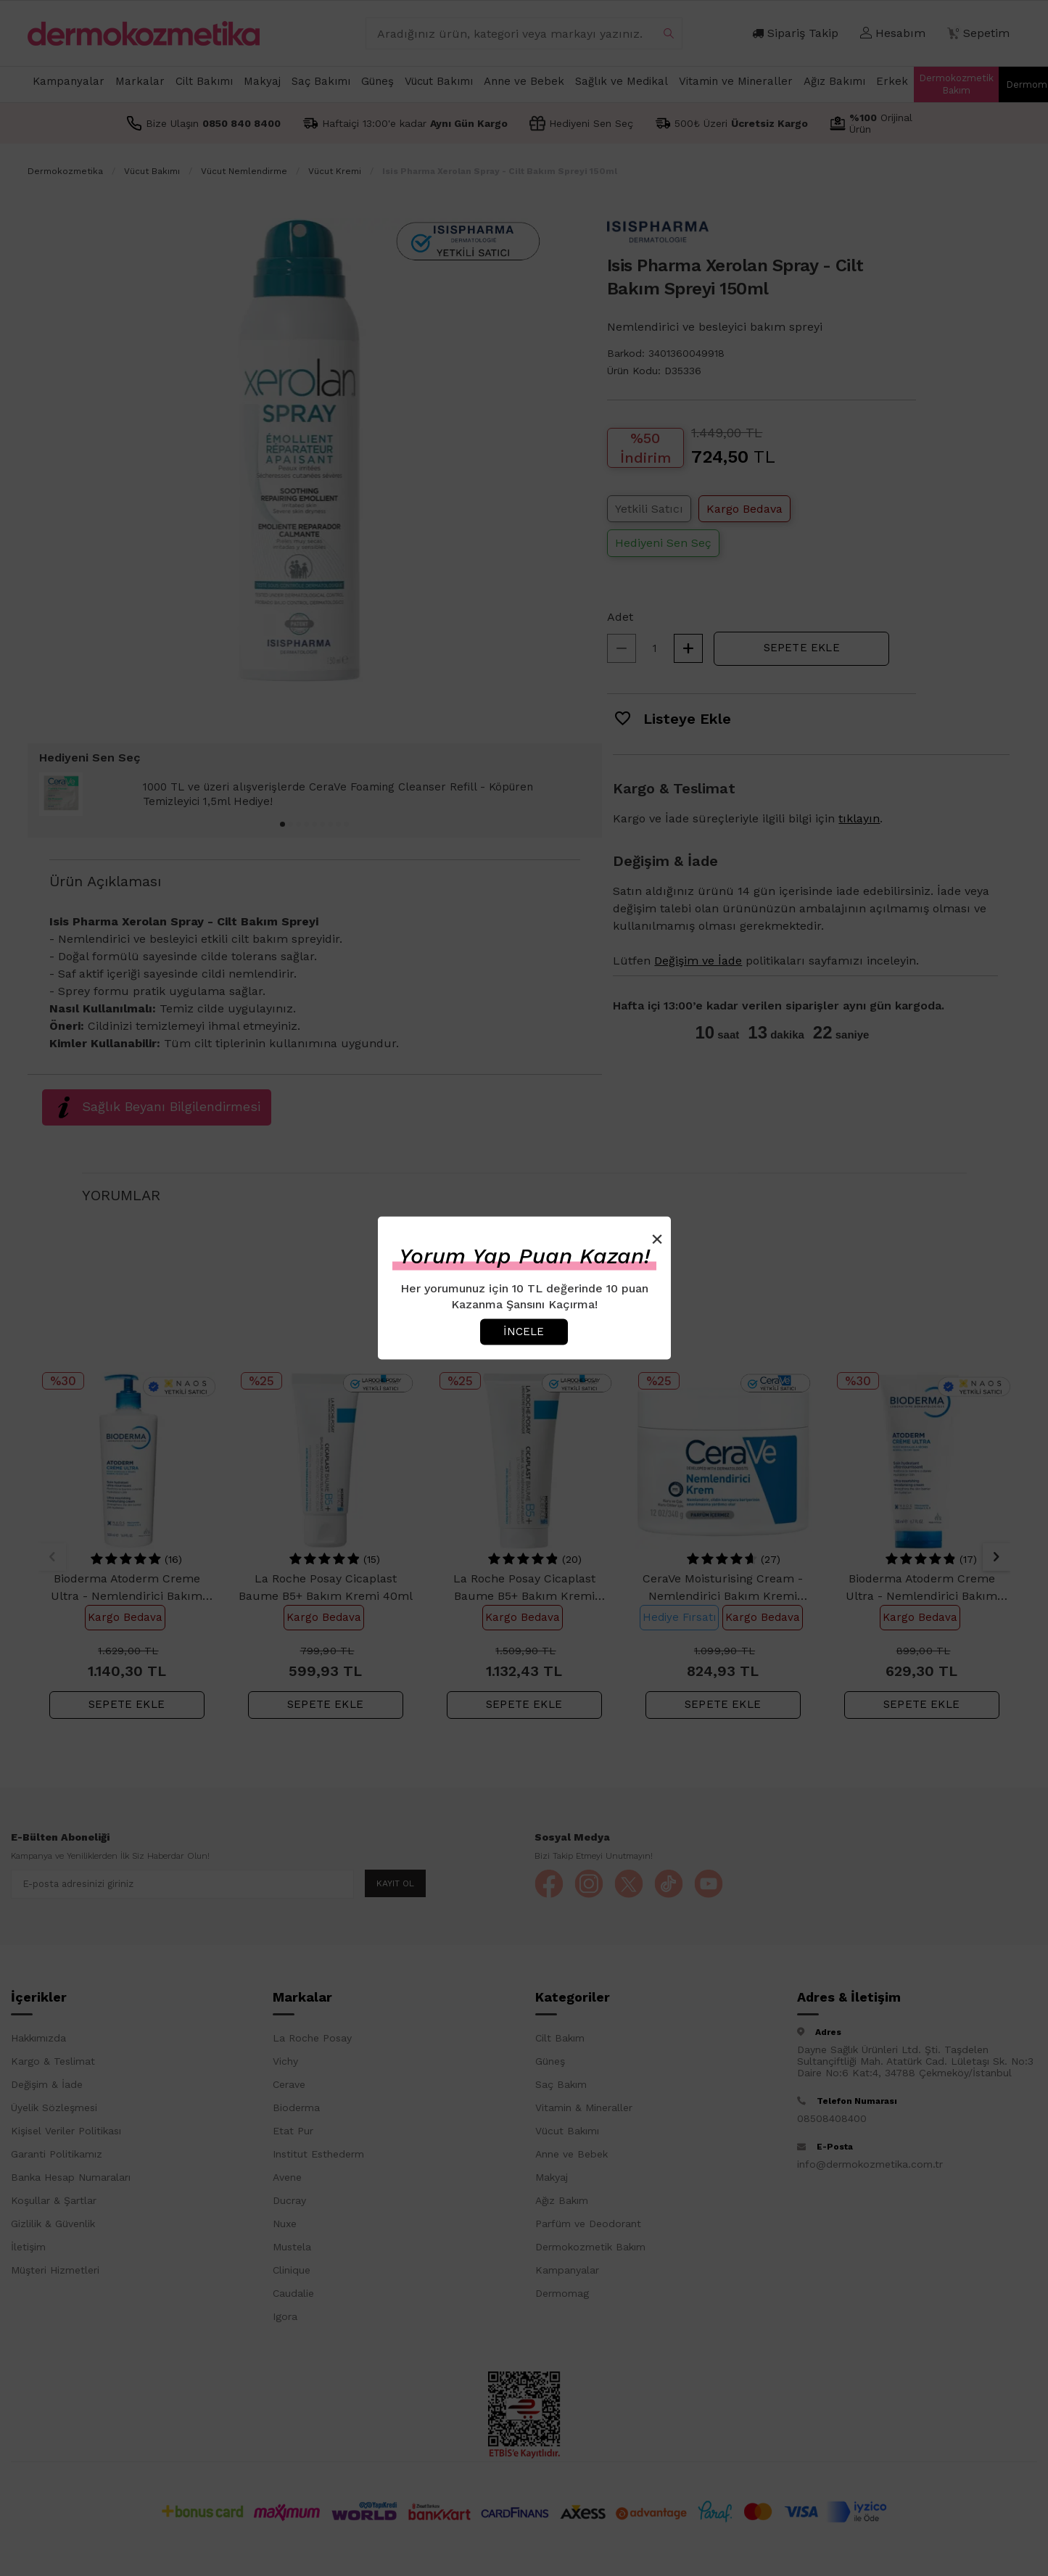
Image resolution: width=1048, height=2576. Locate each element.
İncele (523, 1331)
